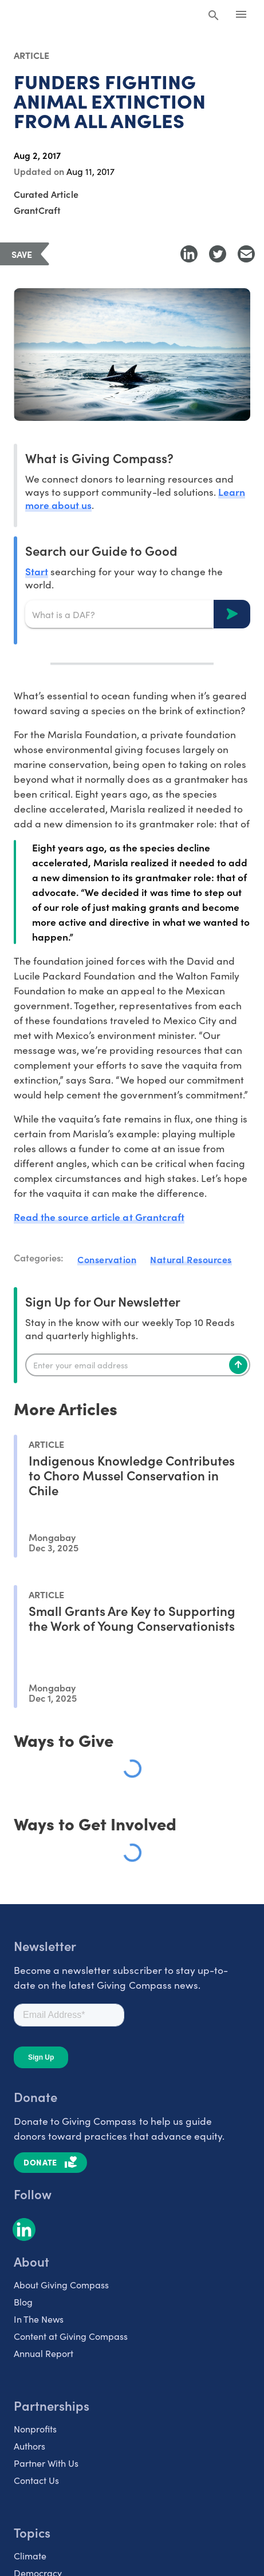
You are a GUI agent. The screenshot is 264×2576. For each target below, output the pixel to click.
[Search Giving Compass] (213, 16)
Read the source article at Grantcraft (99, 1216)
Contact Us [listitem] (36, 2480)
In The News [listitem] (39, 2318)
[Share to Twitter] (217, 253)
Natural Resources (191, 1259)
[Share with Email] (246, 253)
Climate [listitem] (30, 2555)
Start (36, 571)
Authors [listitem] (29, 2445)
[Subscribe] (238, 1365)
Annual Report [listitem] (43, 2353)
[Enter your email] (137, 1364)
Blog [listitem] (23, 2301)
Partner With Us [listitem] (46, 2462)
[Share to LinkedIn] (189, 253)
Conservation (106, 1259)
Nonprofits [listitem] (35, 2428)
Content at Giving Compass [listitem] (71, 2336)
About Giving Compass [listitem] (61, 2284)
